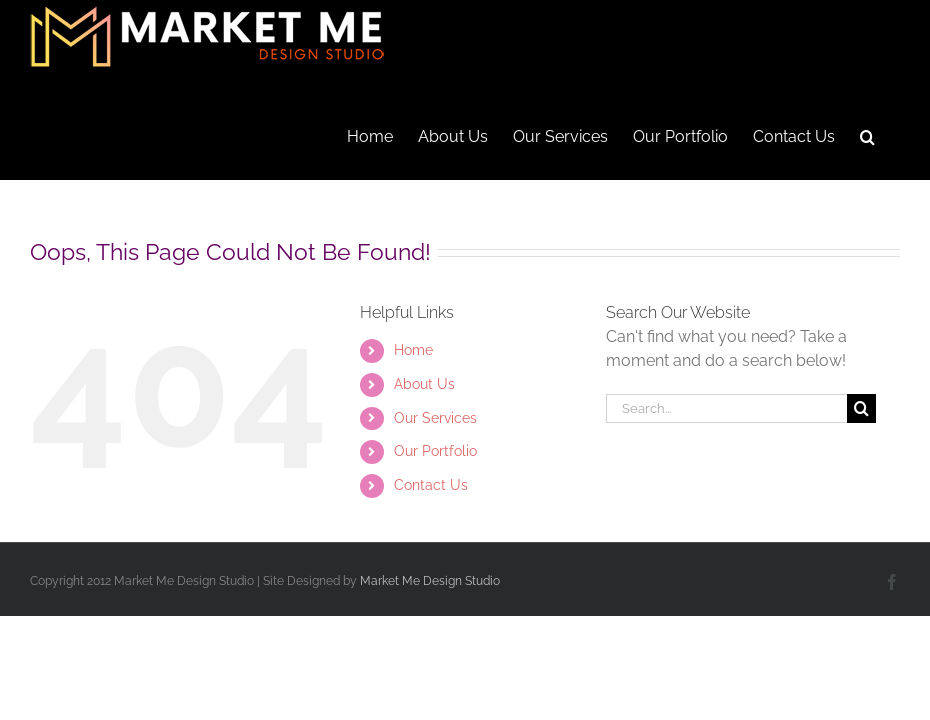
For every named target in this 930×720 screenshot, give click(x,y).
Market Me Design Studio (430, 581)
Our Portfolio (435, 451)
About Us (424, 384)
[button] (867, 135)
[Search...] (726, 408)
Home (413, 350)
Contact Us (431, 485)
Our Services (435, 418)
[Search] (861, 408)
